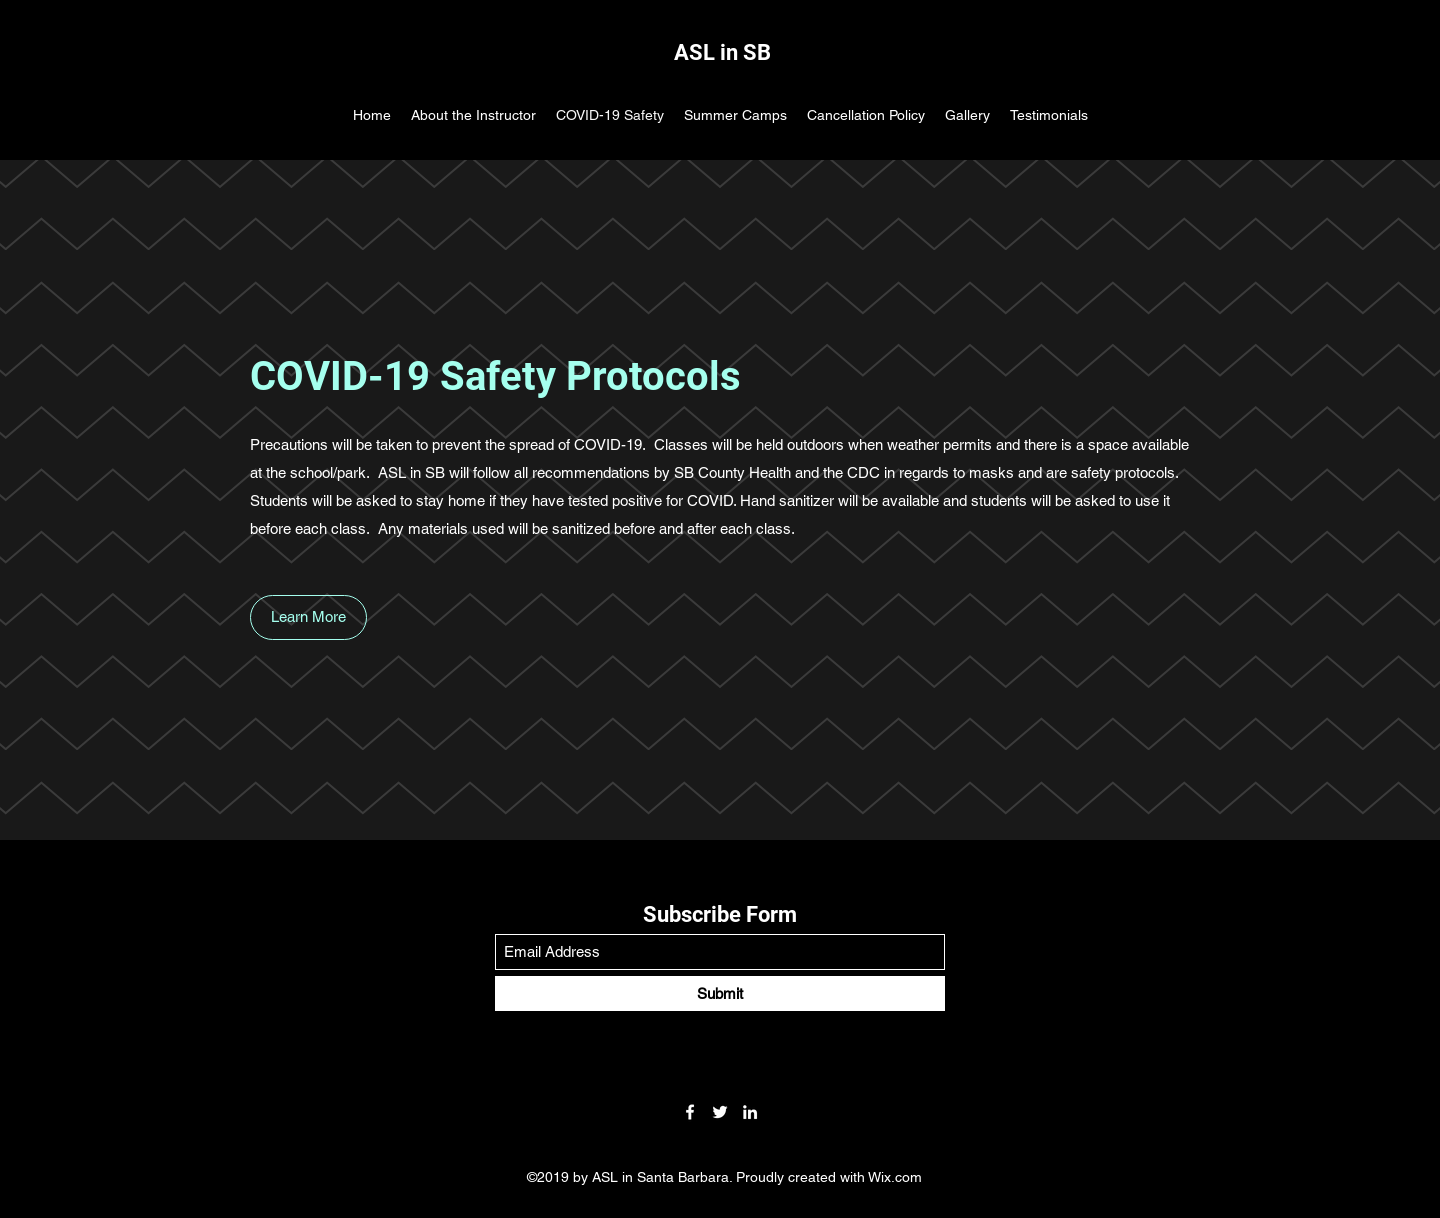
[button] (308, 617)
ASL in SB (722, 52)
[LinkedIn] (750, 1112)
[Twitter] (720, 1112)
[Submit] (720, 993)
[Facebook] (690, 1112)
